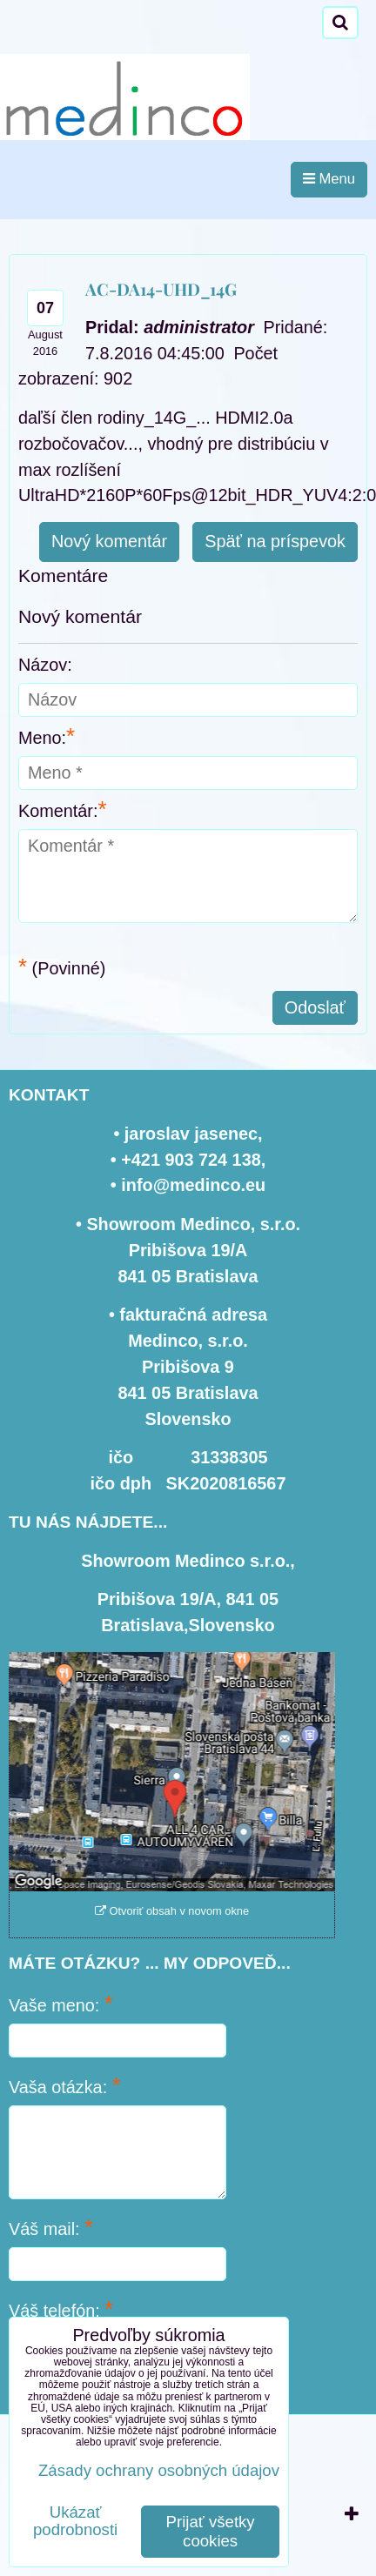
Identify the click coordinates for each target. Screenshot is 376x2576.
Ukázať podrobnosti (75, 2521)
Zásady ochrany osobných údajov (158, 2470)
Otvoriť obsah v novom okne (172, 1910)
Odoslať (315, 1007)
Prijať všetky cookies (210, 2531)
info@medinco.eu (193, 1184)
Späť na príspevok (275, 541)
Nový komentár (109, 541)
